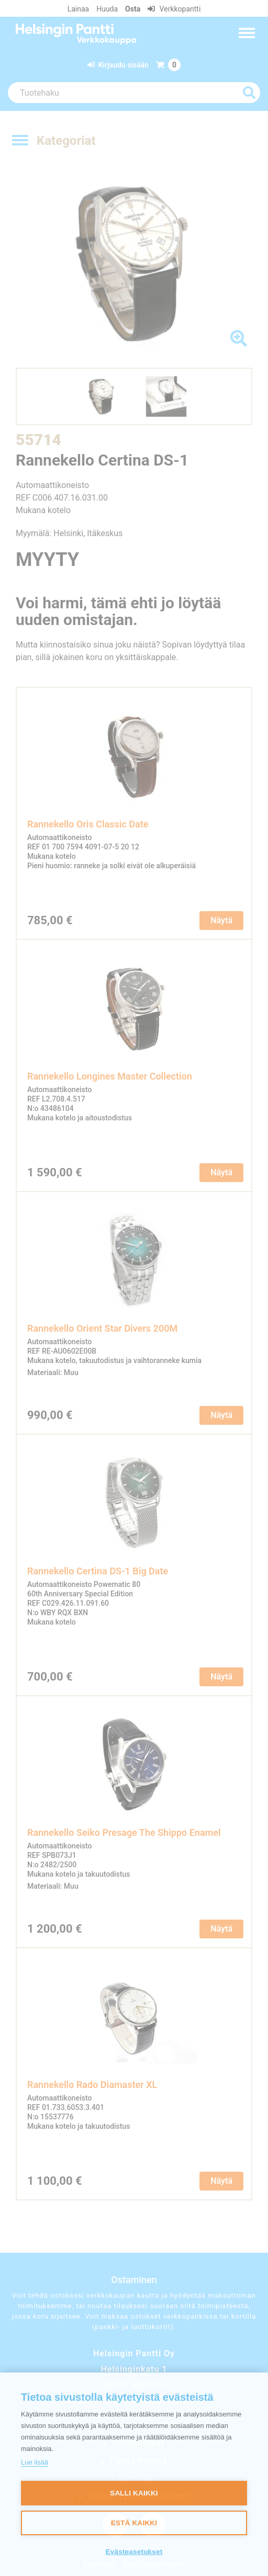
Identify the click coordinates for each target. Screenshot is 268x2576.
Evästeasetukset (134, 2552)
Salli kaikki (134, 2493)
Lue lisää (34, 2462)
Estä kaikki (134, 2523)
